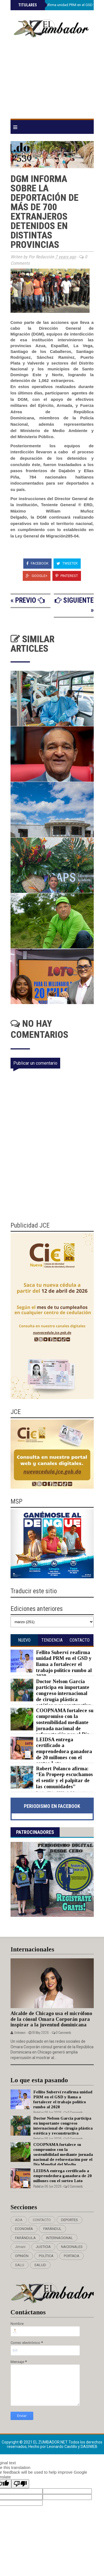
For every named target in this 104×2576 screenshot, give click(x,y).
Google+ (36, 576)
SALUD (40, 2265)
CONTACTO (42, 2220)
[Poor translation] (20, 2483)
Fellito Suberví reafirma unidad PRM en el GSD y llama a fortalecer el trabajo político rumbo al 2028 (64, 1664)
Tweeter (67, 563)
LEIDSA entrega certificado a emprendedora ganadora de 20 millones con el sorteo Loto (64, 1751)
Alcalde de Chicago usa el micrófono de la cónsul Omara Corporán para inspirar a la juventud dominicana (51, 2019)
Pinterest (66, 576)
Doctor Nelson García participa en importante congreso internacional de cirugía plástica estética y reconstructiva (63, 1693)
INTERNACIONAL (59, 2238)
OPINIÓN (22, 2256)
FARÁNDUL (52, 2229)
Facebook (37, 563)
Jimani (20, 2247)
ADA (18, 2220)
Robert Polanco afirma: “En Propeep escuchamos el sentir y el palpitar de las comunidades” (64, 1777)
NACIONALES (72, 2247)
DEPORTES (69, 2220)
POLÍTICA (46, 2256)
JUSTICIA (43, 2247)
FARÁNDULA (25, 2238)
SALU (19, 2265)
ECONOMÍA (24, 2229)
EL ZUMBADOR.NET (51, 2442)
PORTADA (71, 2256)
